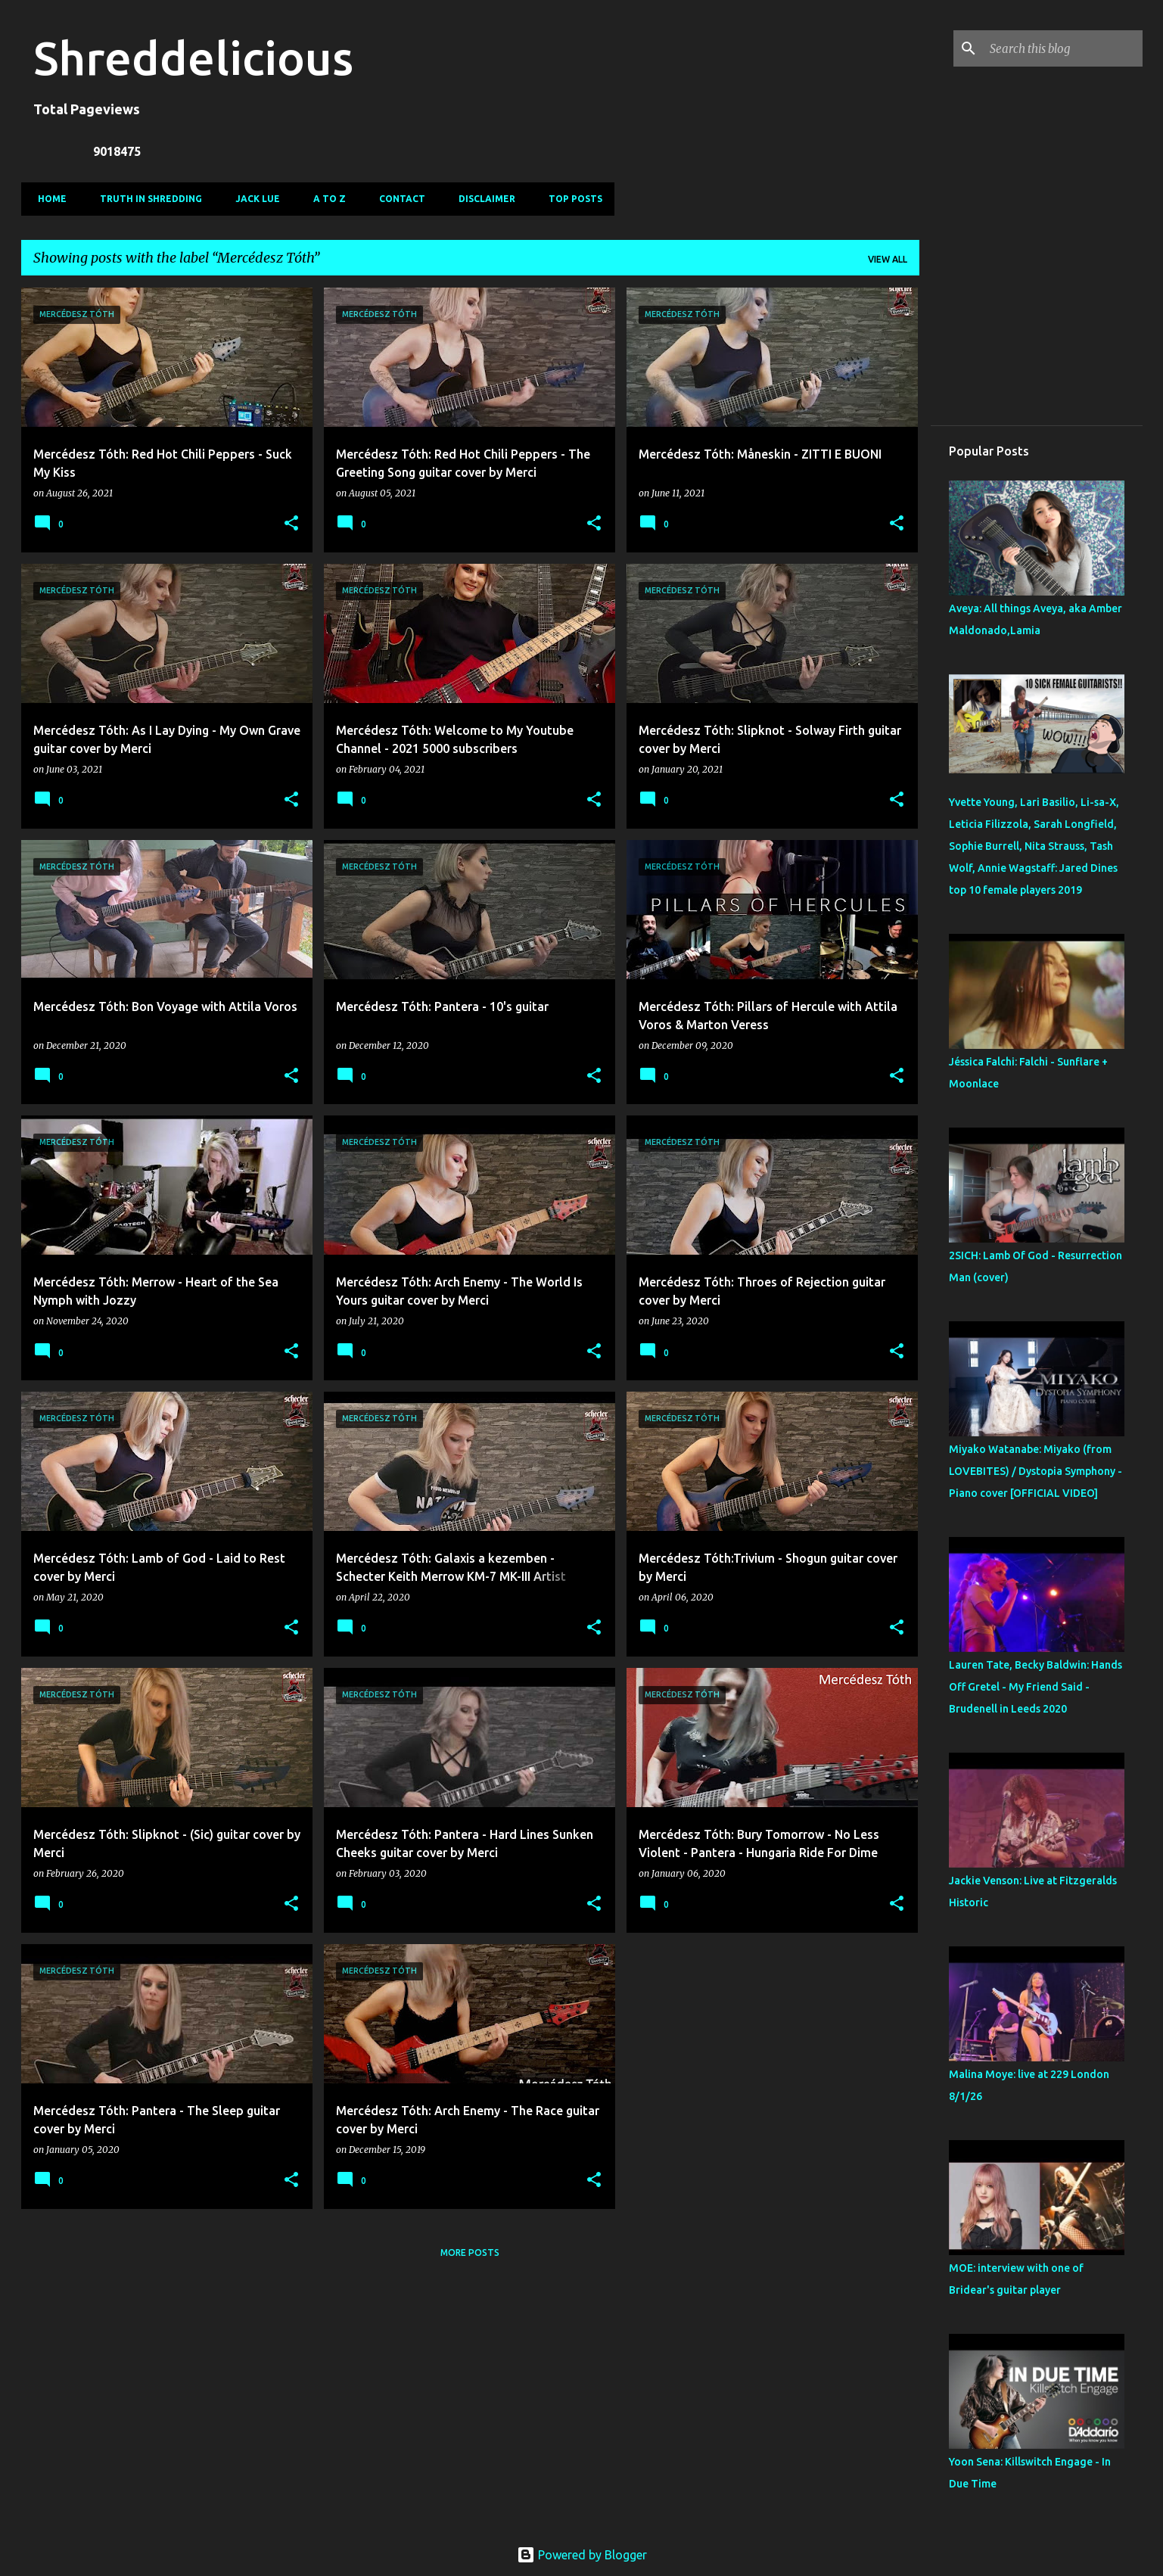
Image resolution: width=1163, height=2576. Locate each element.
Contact (398, 199)
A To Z (325, 199)
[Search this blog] (1063, 48)
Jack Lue (253, 199)
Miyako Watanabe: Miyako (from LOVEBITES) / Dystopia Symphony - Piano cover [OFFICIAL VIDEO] (1035, 1471)
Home (47, 199)
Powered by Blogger (582, 2555)
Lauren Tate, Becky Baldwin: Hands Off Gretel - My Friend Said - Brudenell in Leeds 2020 (1035, 1687)
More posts (469, 2252)
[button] (291, 524)
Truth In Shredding (146, 199)
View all (887, 259)
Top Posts (571, 199)
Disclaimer (482, 199)
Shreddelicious (193, 57)
